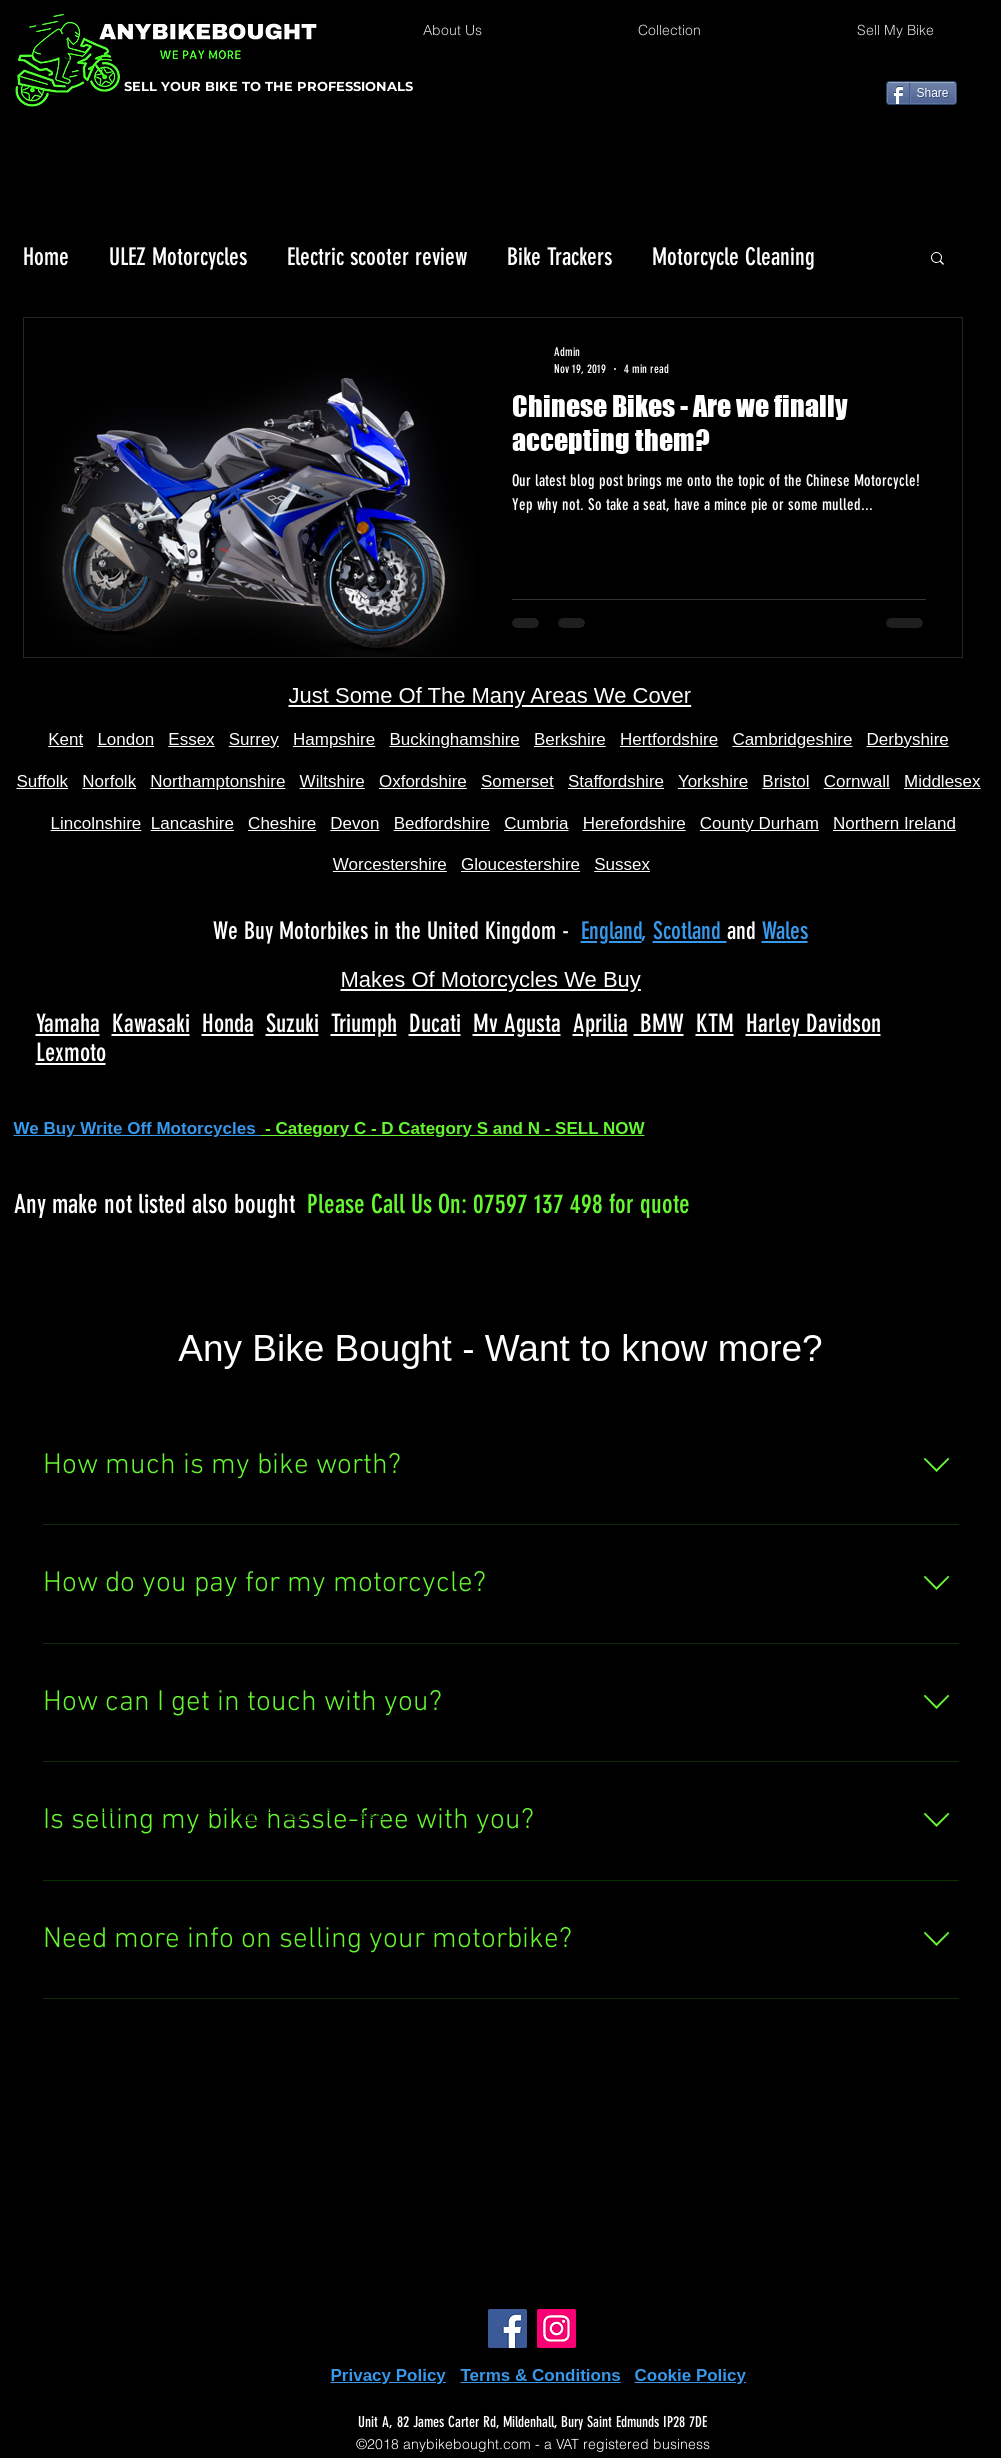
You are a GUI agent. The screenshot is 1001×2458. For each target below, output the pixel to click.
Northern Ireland (894, 823)
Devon (354, 823)
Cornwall (857, 781)
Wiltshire (332, 781)
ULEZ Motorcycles (178, 257)
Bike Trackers (559, 257)
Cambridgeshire (792, 739)
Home (46, 257)
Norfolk (109, 781)
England (611, 931)
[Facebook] (507, 2328)
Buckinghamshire (454, 739)
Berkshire (570, 739)
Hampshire (334, 739)
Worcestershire (390, 864)
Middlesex (942, 781)
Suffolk (42, 781)
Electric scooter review (377, 257)
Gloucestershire (520, 864)
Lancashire (192, 823)
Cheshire (282, 823)
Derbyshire (908, 739)
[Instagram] (556, 2328)
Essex (191, 739)
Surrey (254, 739)
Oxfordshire (423, 781)
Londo (120, 739)
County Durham (759, 823)
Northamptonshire (217, 781)
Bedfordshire (442, 823)
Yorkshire (713, 781)
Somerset (517, 781)
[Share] (921, 93)
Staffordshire (616, 781)
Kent (65, 739)
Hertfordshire (669, 739)
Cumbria (536, 823)
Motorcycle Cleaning (733, 257)
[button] (937, 259)
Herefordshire (634, 823)
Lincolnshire (96, 823)
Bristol (785, 781)
